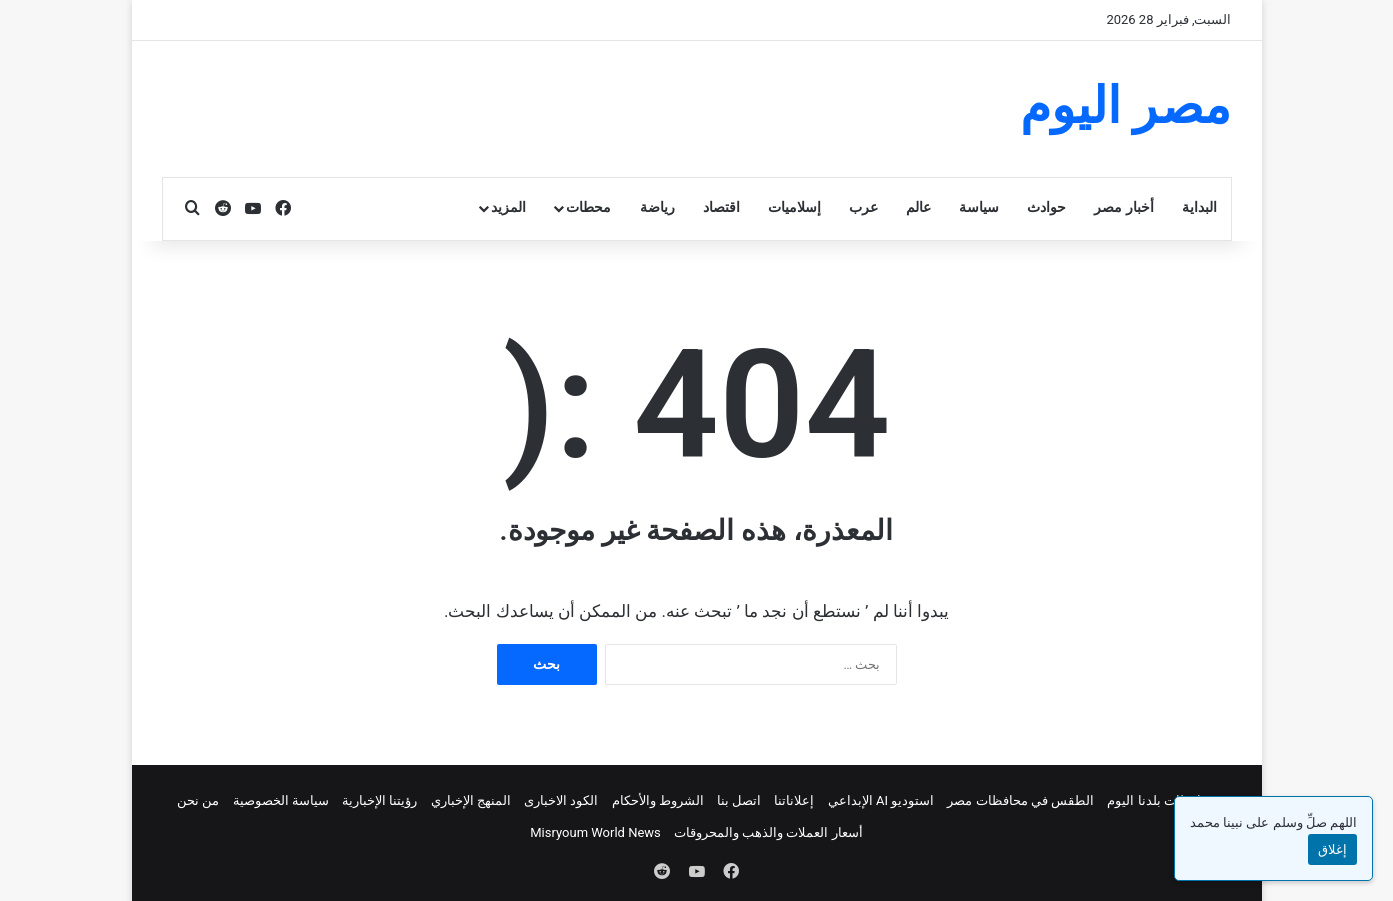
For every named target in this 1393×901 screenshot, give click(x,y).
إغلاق (1332, 849)
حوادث (1046, 207)
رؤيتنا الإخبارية (379, 800)
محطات (588, 207)
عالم (918, 207)
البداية (1199, 207)
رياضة (657, 207)
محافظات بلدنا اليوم (1161, 800)
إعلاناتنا (794, 800)
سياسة (979, 207)
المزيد (508, 207)
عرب (863, 207)
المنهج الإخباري (471, 800)
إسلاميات (794, 207)
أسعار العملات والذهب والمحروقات (768, 832)
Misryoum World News (595, 832)
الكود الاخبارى (561, 800)
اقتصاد (721, 207)
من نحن (198, 800)
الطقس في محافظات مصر (1020, 800)
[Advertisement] (501, 106)
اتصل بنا (739, 800)
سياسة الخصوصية (281, 800)
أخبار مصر (1124, 207)
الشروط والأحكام (658, 800)
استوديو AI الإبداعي (881, 800)
